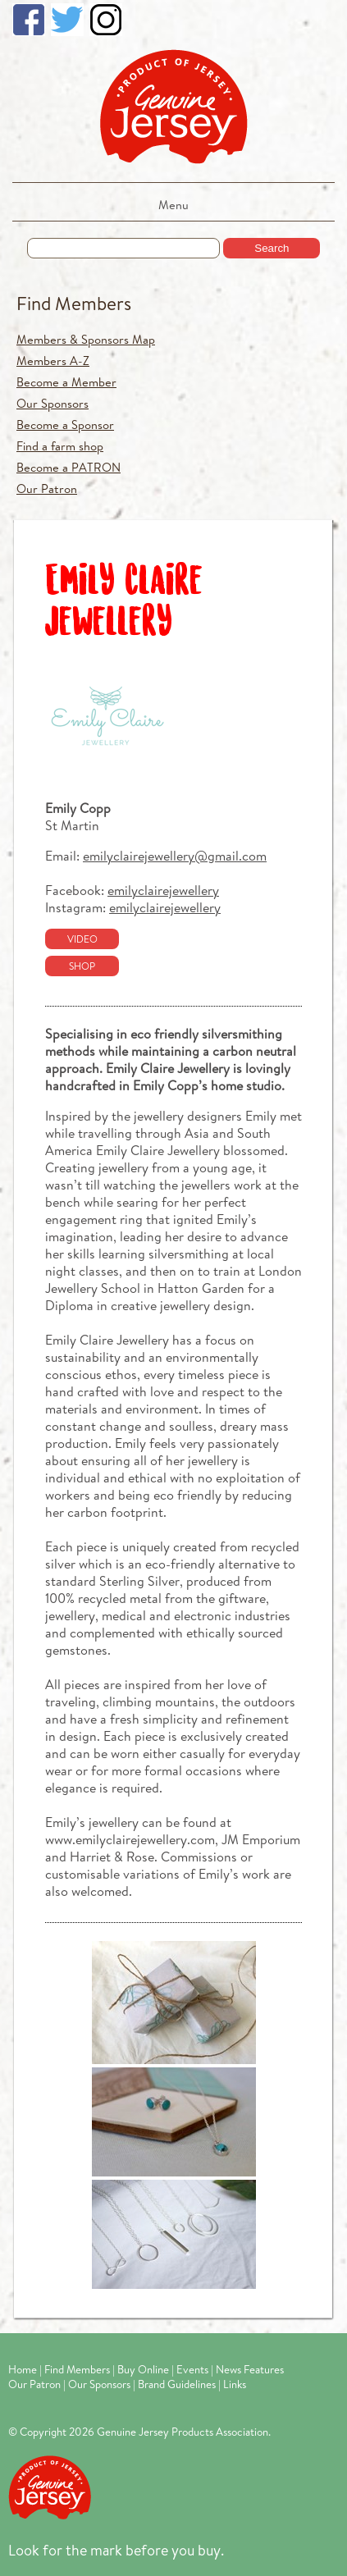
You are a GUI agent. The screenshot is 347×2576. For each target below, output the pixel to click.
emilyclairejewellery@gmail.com (175, 855)
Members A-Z (52, 360)
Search (271, 248)
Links (234, 2384)
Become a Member (66, 382)
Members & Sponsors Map (85, 339)
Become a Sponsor (65, 424)
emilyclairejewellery (163, 889)
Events (192, 2369)
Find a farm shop (59, 446)
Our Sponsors (52, 403)
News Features (250, 2369)
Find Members (73, 303)
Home (22, 2369)
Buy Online (143, 2369)
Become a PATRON (68, 467)
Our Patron (46, 488)
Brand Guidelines (177, 2384)
